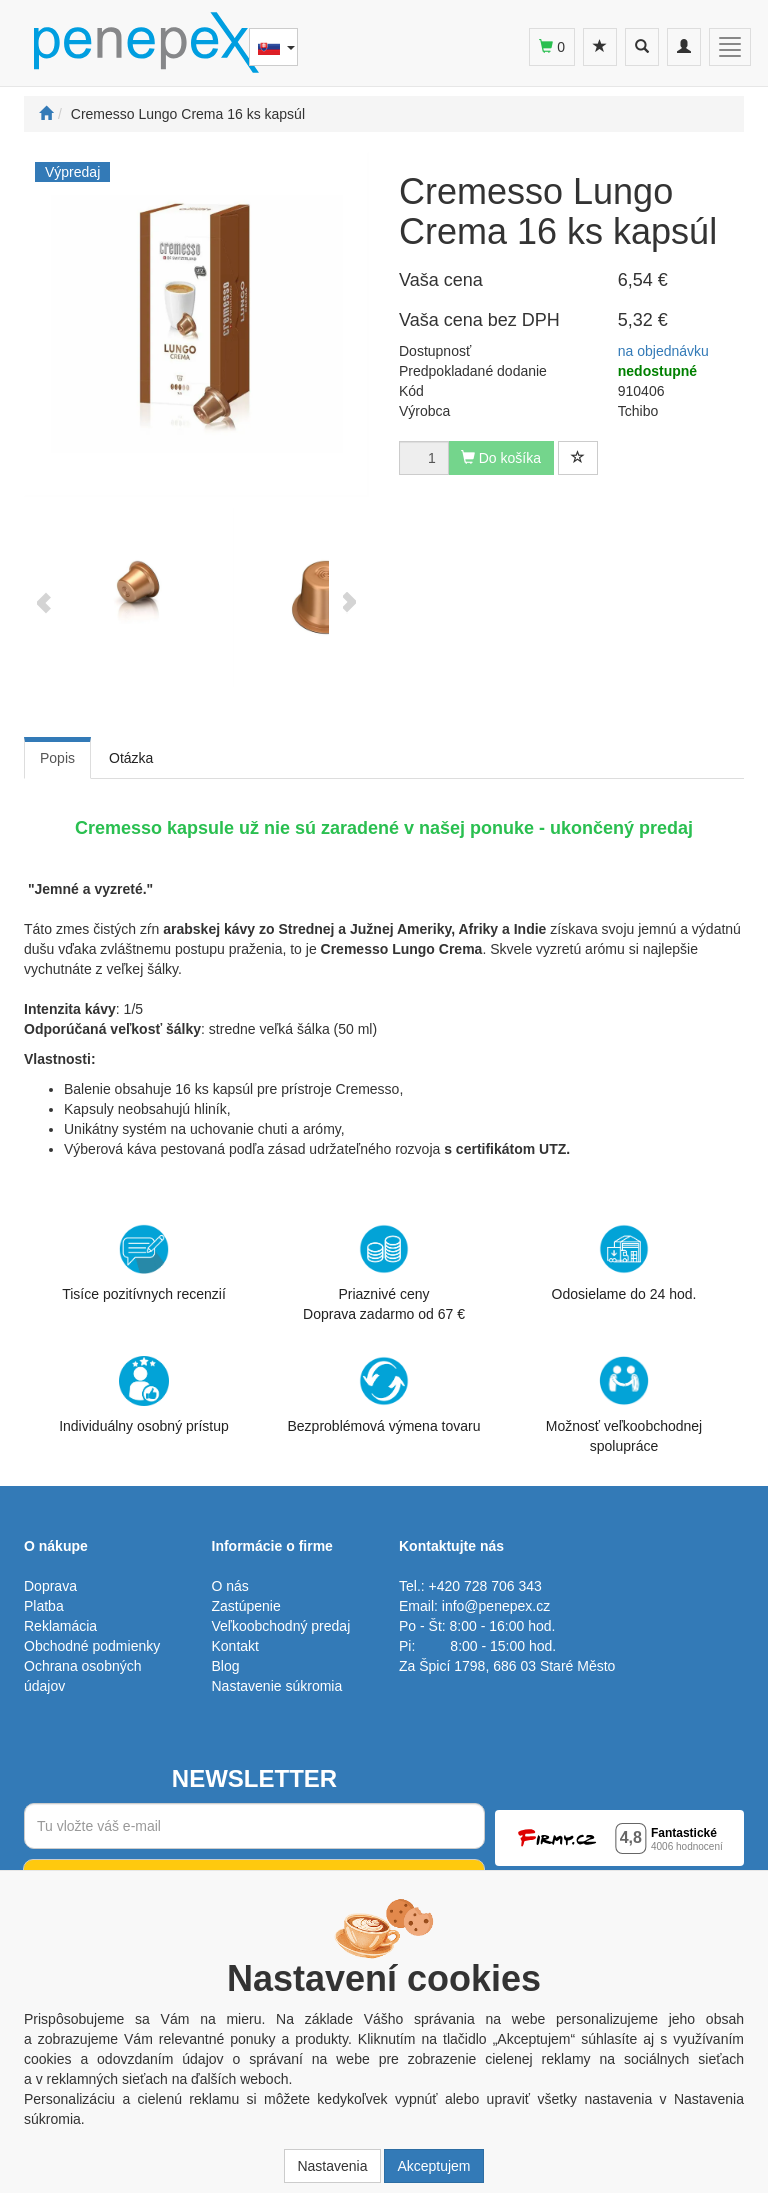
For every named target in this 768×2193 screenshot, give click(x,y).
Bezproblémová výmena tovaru (384, 1395)
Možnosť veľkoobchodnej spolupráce (624, 1404)
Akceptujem (433, 2166)
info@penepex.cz (496, 1606)
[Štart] (46, 114)
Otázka (131, 758)
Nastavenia (332, 2166)
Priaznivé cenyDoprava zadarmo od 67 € (384, 1273)
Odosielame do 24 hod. (624, 1263)
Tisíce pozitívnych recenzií (144, 1263)
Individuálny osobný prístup (144, 1395)
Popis (57, 758)
